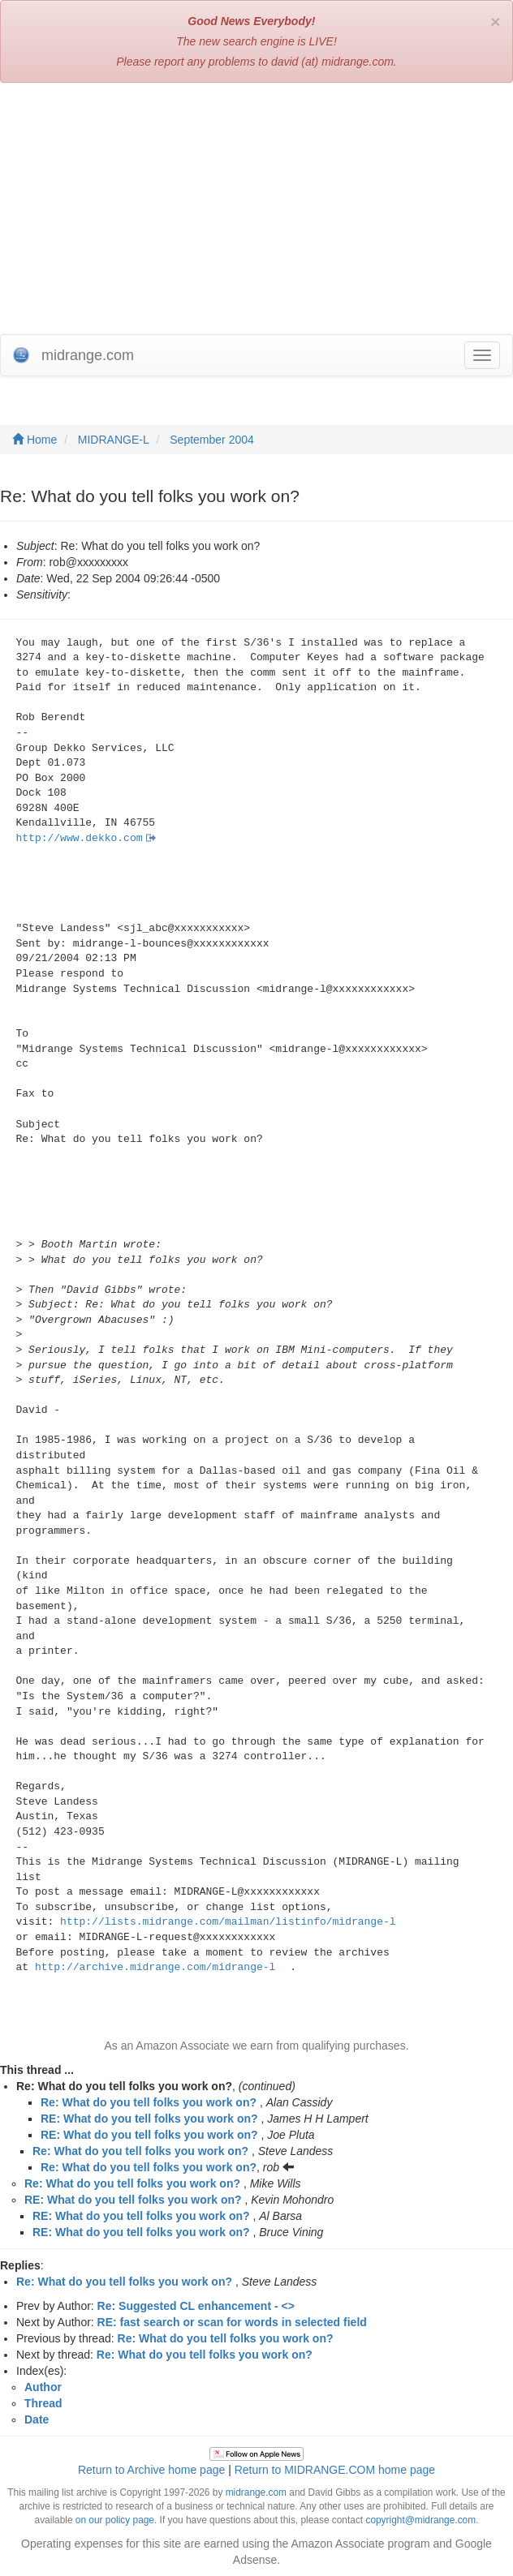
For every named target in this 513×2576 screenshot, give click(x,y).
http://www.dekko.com (79, 838)
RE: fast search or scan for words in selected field (232, 2322)
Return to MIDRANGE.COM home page (335, 2469)
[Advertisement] (256, 212)
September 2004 (212, 439)
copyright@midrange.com (420, 2520)
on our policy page (114, 2520)
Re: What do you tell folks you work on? (148, 2102)
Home (34, 439)
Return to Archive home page (151, 2469)
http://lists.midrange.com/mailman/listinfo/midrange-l (227, 1922)
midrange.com (256, 2492)
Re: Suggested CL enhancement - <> (196, 2305)
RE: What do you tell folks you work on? (149, 2118)
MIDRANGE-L (113, 439)
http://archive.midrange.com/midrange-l (155, 1967)
